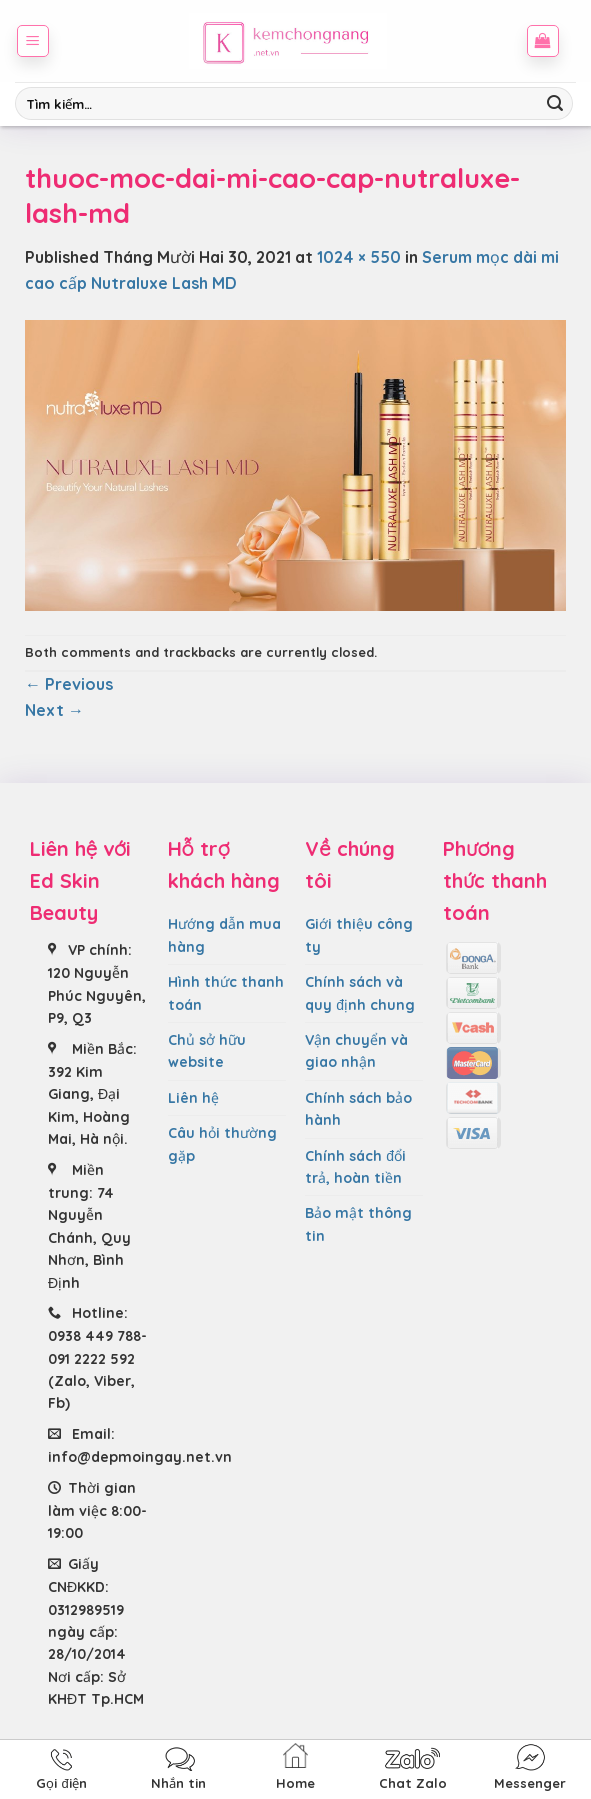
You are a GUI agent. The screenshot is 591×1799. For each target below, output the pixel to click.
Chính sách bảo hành (358, 1109)
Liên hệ (193, 1098)
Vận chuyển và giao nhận (356, 1051)
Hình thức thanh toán (226, 993)
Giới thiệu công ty (359, 935)
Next (54, 710)
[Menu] (33, 41)
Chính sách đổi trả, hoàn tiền (355, 1167)
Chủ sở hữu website (207, 1051)
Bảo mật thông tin (358, 1224)
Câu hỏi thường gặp (222, 1144)
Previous (69, 684)
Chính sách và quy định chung (360, 993)
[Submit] (555, 104)
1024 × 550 (359, 257)
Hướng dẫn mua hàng (224, 935)
